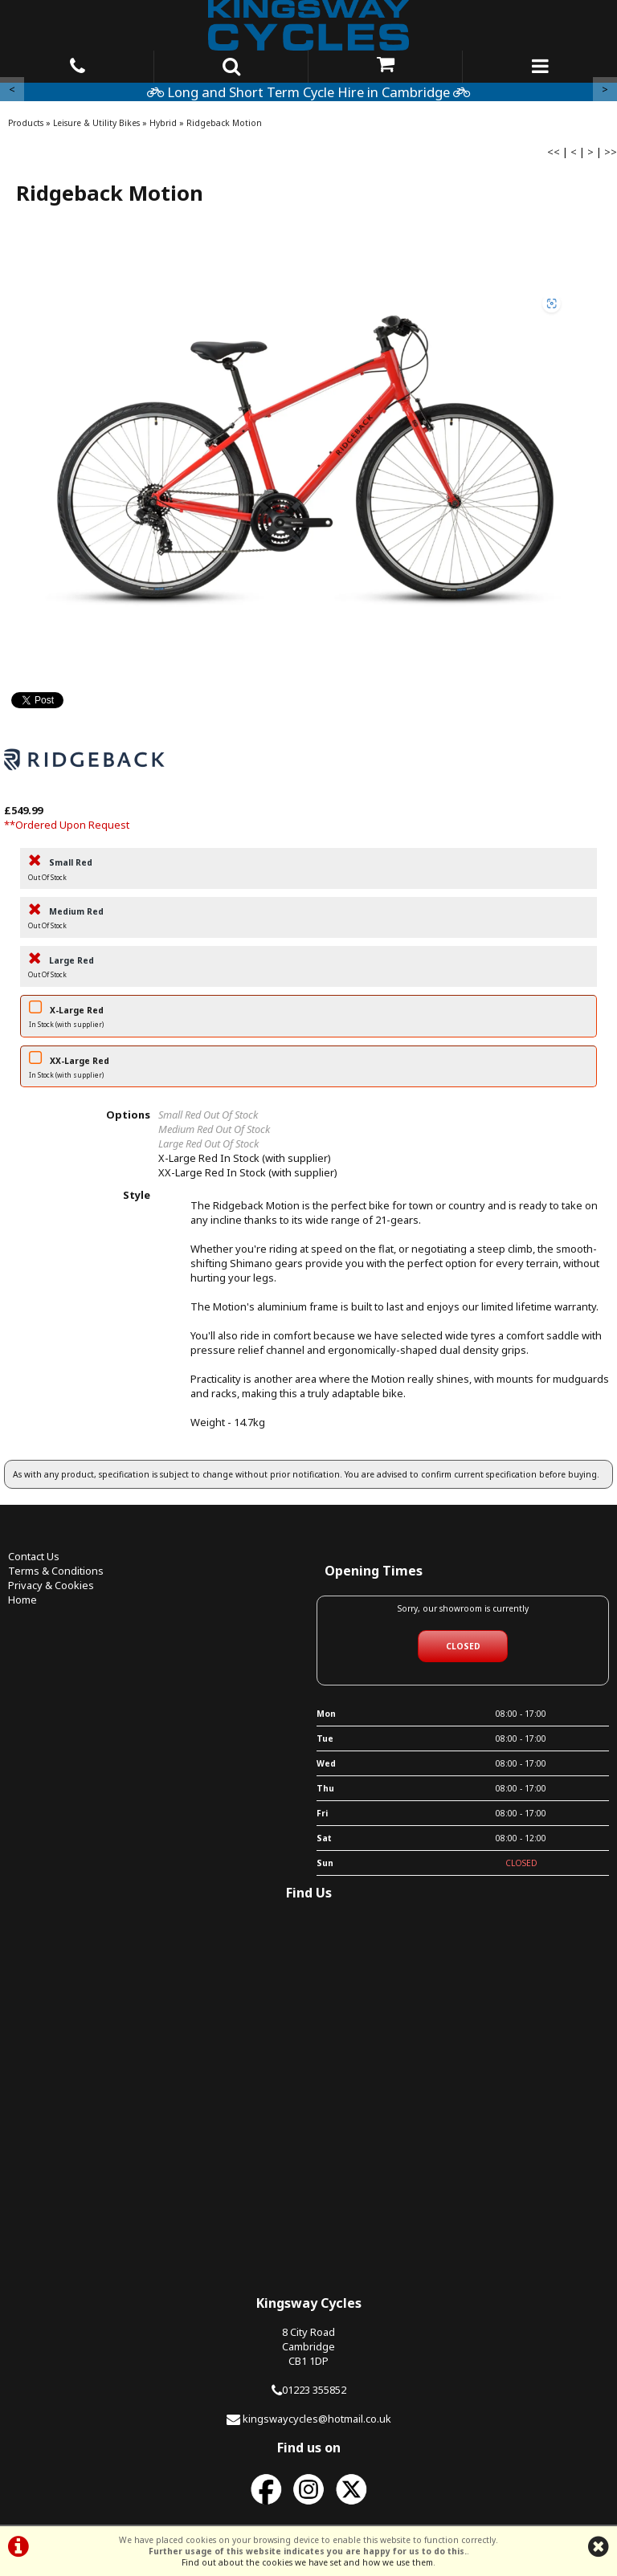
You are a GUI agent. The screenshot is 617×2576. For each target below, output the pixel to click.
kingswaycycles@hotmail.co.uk (317, 2418)
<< (553, 152)
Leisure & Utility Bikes (96, 122)
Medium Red (308, 920)
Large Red (308, 969)
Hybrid (163, 122)
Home (22, 1599)
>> (610, 152)
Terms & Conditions (56, 1570)
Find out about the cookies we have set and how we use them (307, 2562)
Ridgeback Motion (224, 122)
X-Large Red (308, 1019)
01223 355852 (314, 2389)
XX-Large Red (308, 1069)
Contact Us (33, 1556)
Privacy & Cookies (51, 1585)
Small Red (308, 871)
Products (25, 122)
